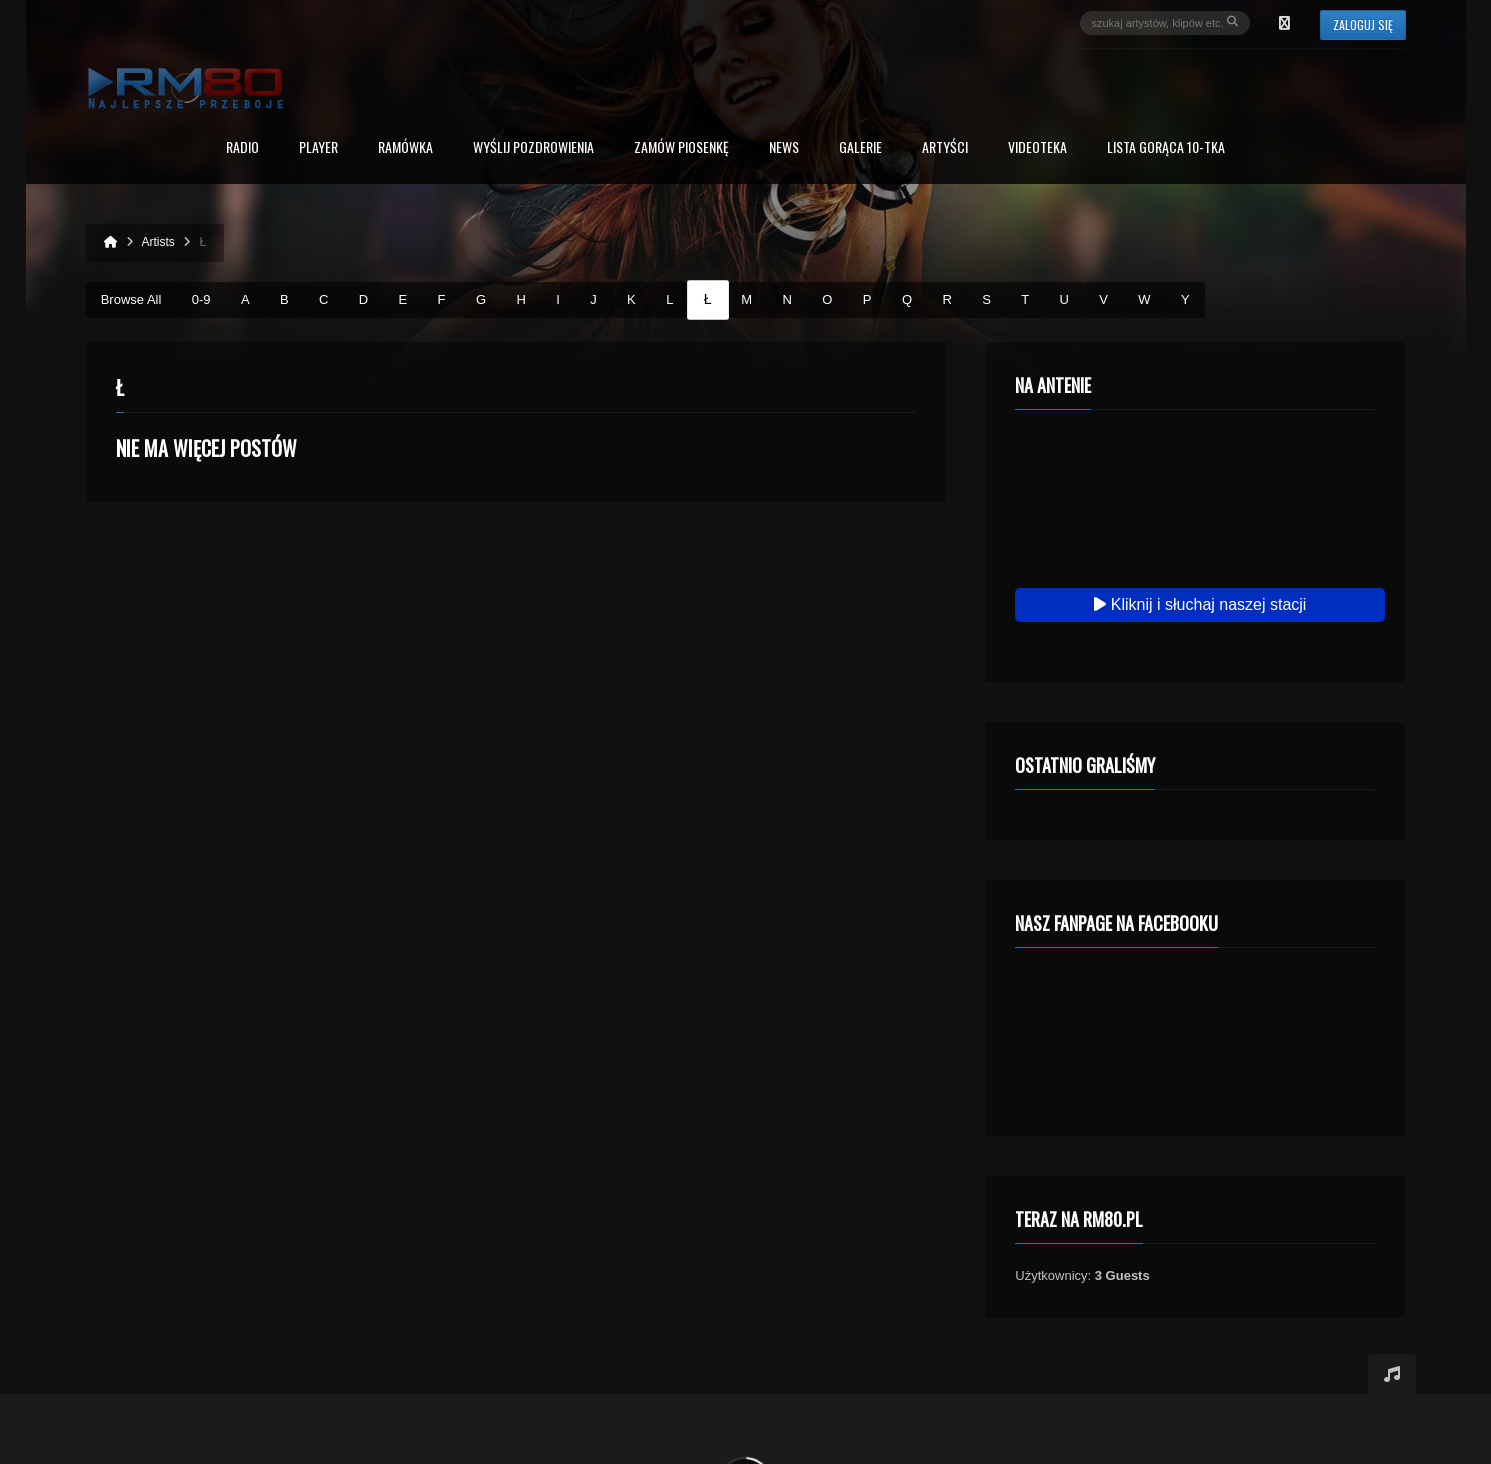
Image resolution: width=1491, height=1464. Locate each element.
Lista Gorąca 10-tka (1166, 148)
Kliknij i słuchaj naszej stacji (1200, 604)
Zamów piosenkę (681, 148)
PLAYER (318, 148)
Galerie (860, 148)
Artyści (945, 148)
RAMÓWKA (405, 148)
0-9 (201, 299)
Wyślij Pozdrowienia (533, 148)
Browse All (131, 299)
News (784, 148)
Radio (242, 148)
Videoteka (1037, 148)
